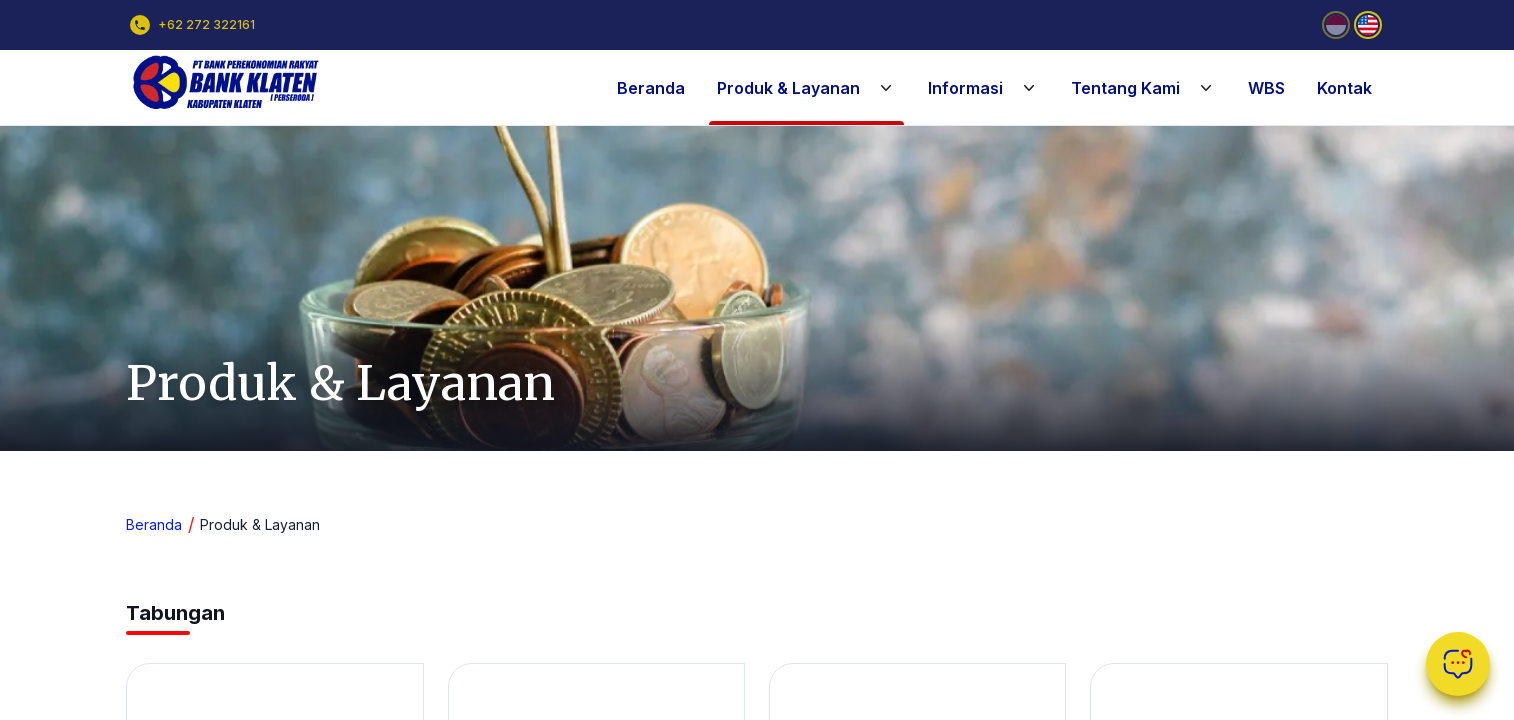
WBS (1266, 88)
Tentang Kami (1143, 88)
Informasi (983, 88)
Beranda (651, 88)
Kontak (1344, 88)
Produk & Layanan (806, 88)
